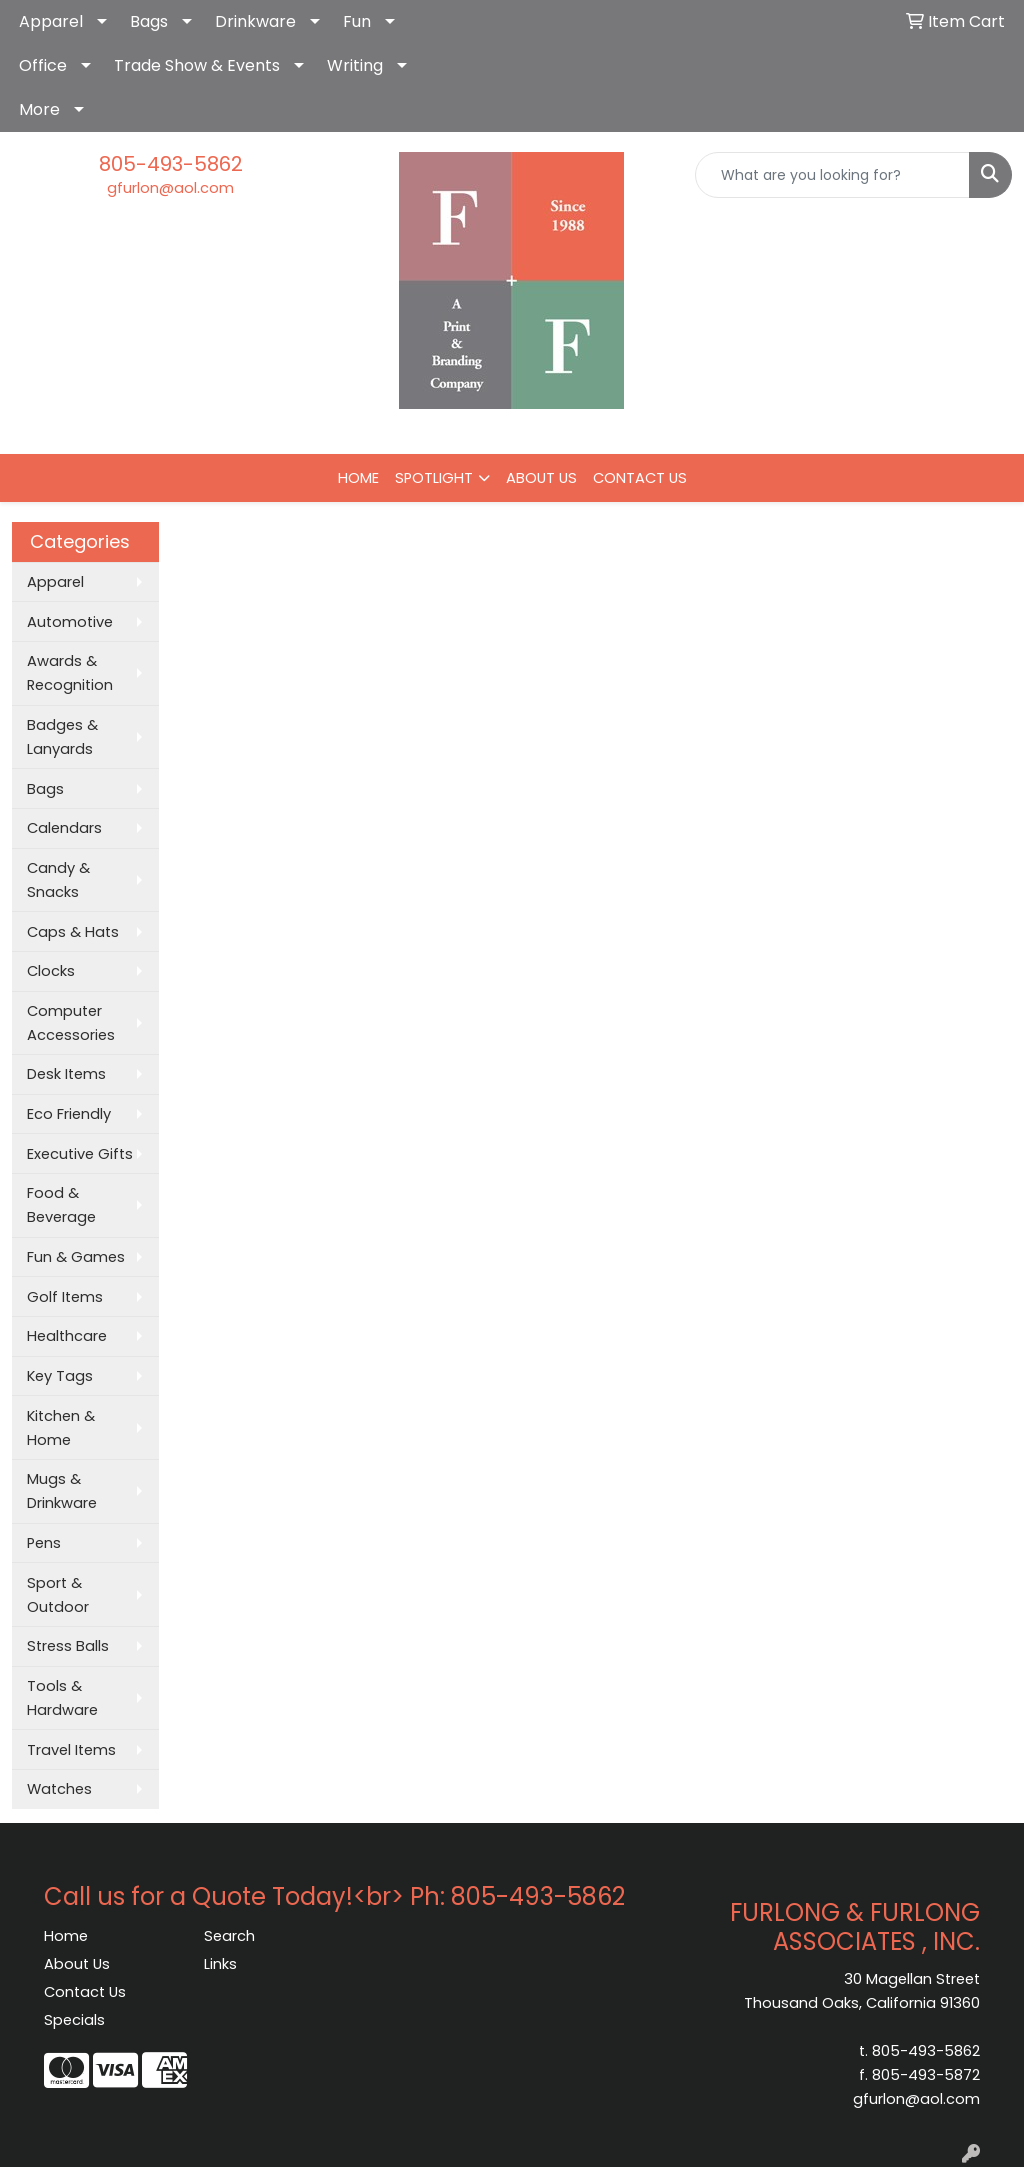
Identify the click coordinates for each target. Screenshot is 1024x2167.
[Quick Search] (832, 175)
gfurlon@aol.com (170, 188)
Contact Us (85, 1992)
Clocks (51, 971)
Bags (149, 21)
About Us (77, 1964)
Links (220, 1964)
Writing (355, 65)
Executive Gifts (80, 1154)
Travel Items (71, 1750)
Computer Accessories (71, 1023)
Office (43, 65)
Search (229, 1936)
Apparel (51, 21)
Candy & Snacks (58, 880)
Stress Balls (68, 1646)
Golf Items (65, 1297)
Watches (59, 1789)
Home (66, 1936)
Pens (44, 1543)
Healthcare (67, 1336)
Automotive (70, 622)
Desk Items (66, 1074)
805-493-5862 (171, 164)
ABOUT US (541, 478)
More (39, 109)
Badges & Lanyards (62, 737)
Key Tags (60, 1376)
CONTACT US (640, 478)
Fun (357, 21)
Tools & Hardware (62, 1698)
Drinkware (255, 21)
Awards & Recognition (70, 673)
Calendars (64, 828)
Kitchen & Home (61, 1428)
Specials (74, 2020)
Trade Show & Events (197, 65)
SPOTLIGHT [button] (434, 478)
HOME (358, 478)
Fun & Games (76, 1257)
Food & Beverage (61, 1205)
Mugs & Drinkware (62, 1491)
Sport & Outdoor (58, 1595)
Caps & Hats (73, 932)
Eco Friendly (69, 1114)
